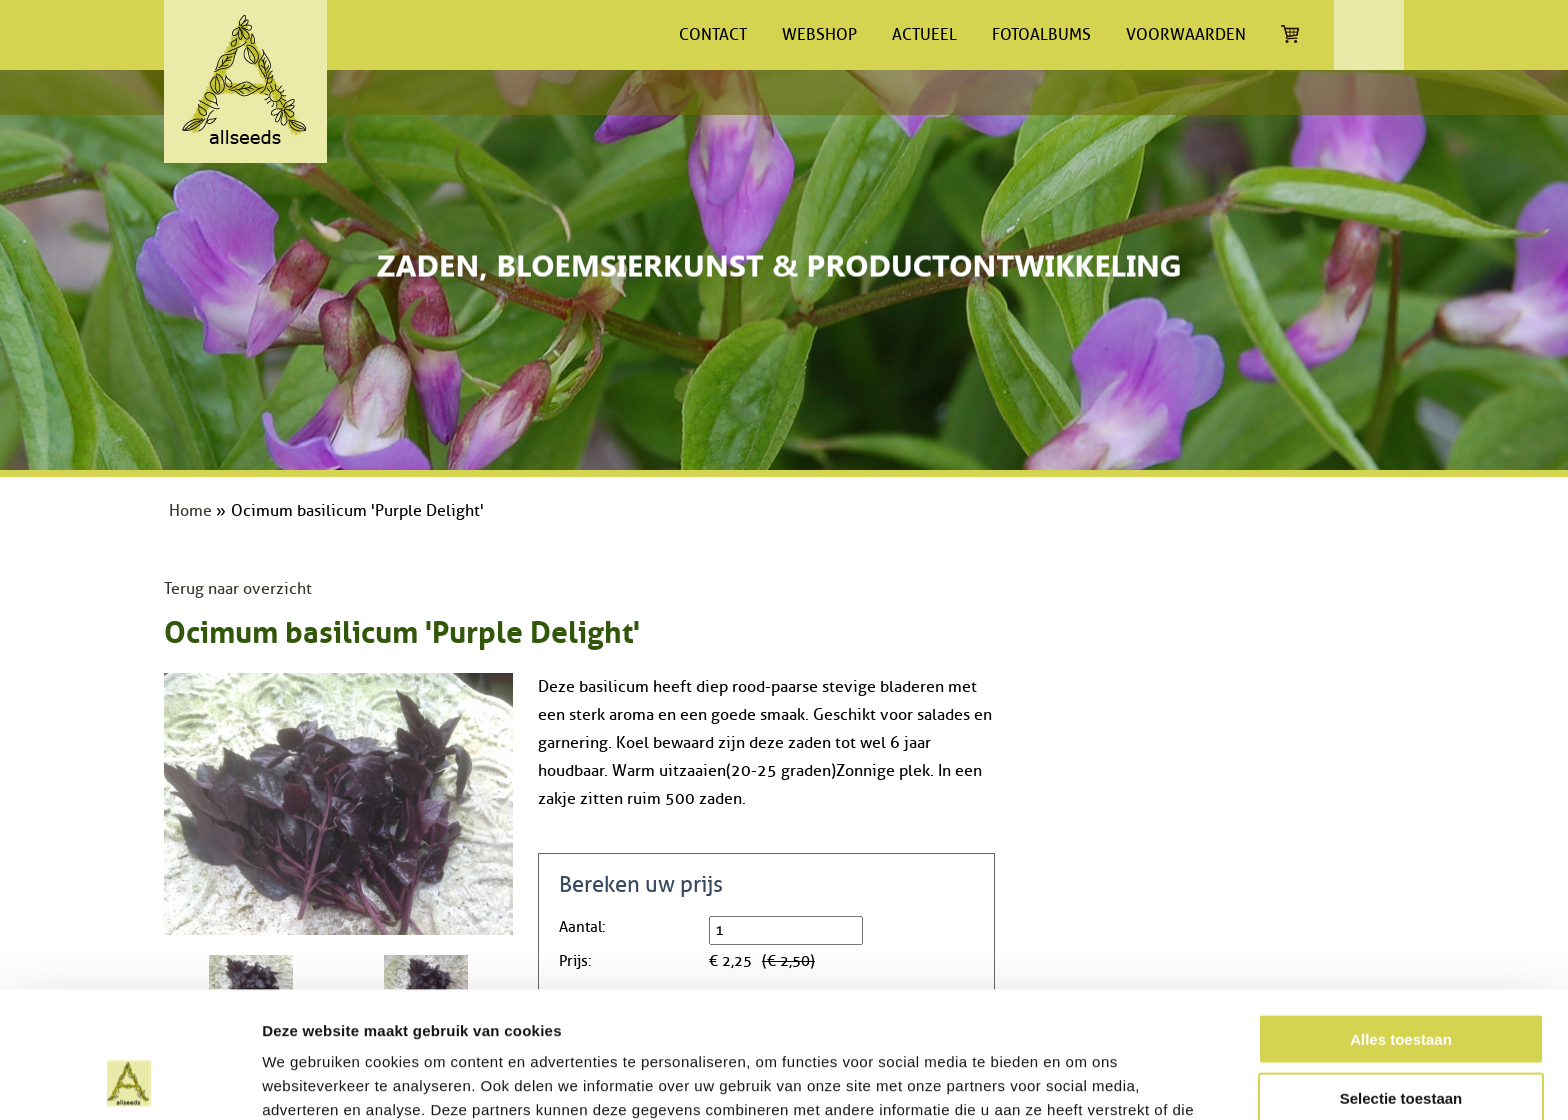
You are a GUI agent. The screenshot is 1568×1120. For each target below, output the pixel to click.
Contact (713, 35)
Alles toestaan (1401, 920)
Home (190, 511)
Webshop (819, 35)
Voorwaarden (1186, 35)
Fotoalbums (1041, 35)
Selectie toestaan (1401, 979)
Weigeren (1400, 1037)
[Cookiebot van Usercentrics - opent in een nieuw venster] (129, 1081)
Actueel (924, 35)
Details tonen (1080, 1080)
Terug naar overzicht (238, 589)
